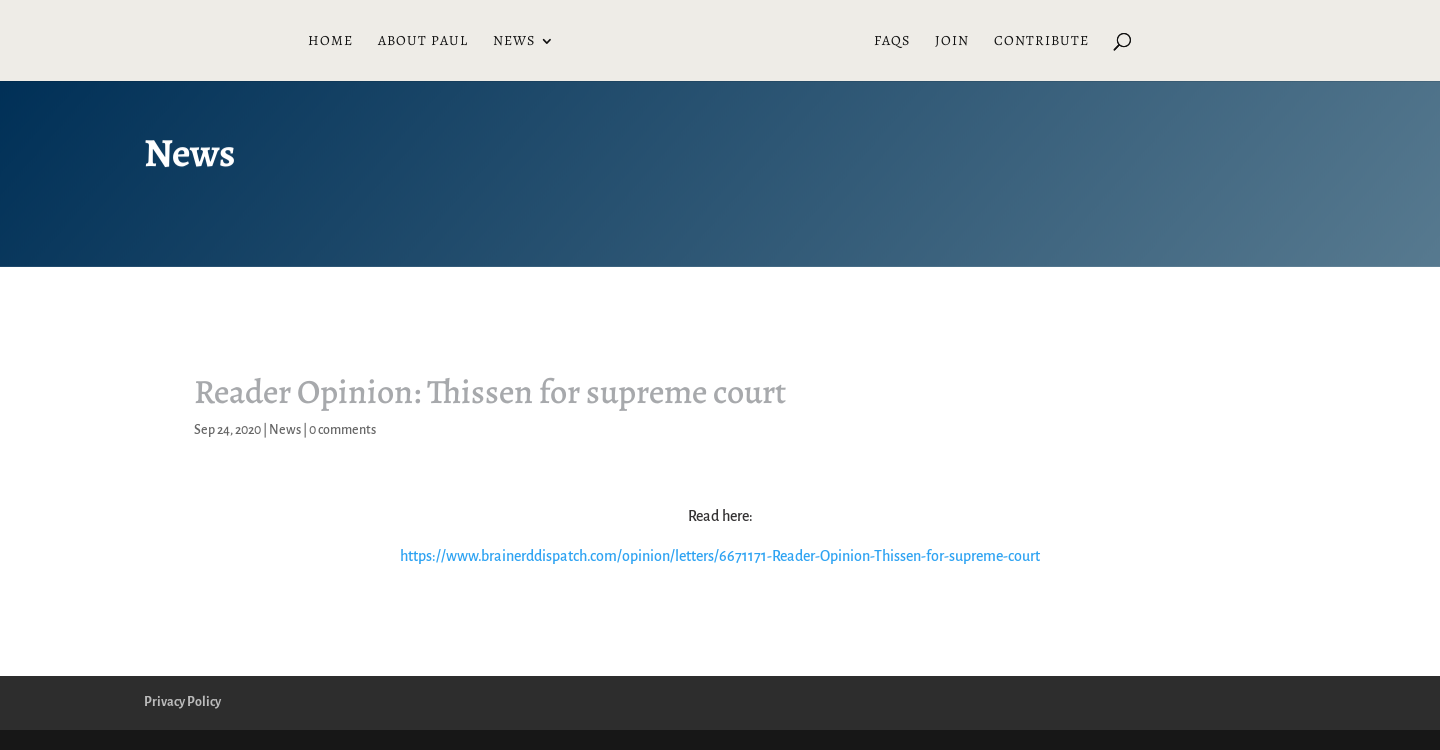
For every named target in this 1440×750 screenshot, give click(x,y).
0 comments (342, 430)
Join (952, 42)
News (514, 42)
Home (330, 42)
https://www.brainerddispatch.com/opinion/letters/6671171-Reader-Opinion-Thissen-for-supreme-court (720, 556)
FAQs (892, 42)
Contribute (1041, 42)
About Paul (423, 42)
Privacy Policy (182, 702)
